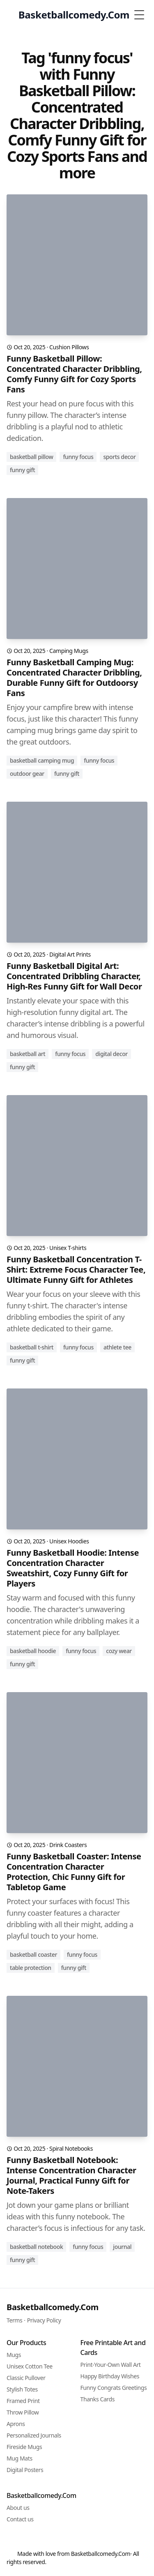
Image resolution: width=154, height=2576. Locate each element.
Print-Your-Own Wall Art (110, 2364)
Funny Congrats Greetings (113, 2388)
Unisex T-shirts (67, 1248)
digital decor (111, 1054)
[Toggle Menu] (139, 15)
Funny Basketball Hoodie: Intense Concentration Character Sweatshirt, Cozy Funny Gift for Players (73, 1568)
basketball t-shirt (31, 1347)
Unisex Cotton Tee (30, 2366)
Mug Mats (19, 2458)
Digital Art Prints (70, 954)
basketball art (27, 1054)
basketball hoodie (33, 1651)
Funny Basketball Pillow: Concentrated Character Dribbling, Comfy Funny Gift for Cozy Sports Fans (74, 373)
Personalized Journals (34, 2435)
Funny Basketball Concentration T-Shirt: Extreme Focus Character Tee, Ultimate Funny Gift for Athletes (76, 1269)
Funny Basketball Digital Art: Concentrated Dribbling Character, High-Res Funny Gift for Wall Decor (74, 976)
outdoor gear (27, 773)
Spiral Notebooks (71, 2148)
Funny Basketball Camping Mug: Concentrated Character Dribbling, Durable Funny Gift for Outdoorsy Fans (74, 677)
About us (18, 2507)
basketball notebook (36, 2247)
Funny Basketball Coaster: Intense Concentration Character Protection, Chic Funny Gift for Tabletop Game (74, 1871)
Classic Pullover (26, 2378)
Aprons (16, 2424)
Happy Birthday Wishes (110, 2376)
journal (122, 2247)
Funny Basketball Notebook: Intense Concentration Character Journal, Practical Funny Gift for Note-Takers (71, 2175)
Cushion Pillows (69, 347)
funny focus (78, 457)
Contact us (20, 2519)
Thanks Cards (97, 2399)
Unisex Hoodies (69, 1541)
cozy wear (119, 1651)
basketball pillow (31, 457)
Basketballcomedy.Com (53, 2307)
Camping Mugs (68, 651)
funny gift (22, 470)
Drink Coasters (68, 1845)
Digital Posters (25, 2470)
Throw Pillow (23, 2412)
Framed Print (23, 2401)
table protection (30, 1968)
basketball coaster (33, 1954)
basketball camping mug (42, 760)
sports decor (119, 457)
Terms (14, 2320)
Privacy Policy (44, 2320)
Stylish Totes (22, 2389)
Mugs (14, 2355)
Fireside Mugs (24, 2447)
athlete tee (117, 1347)
